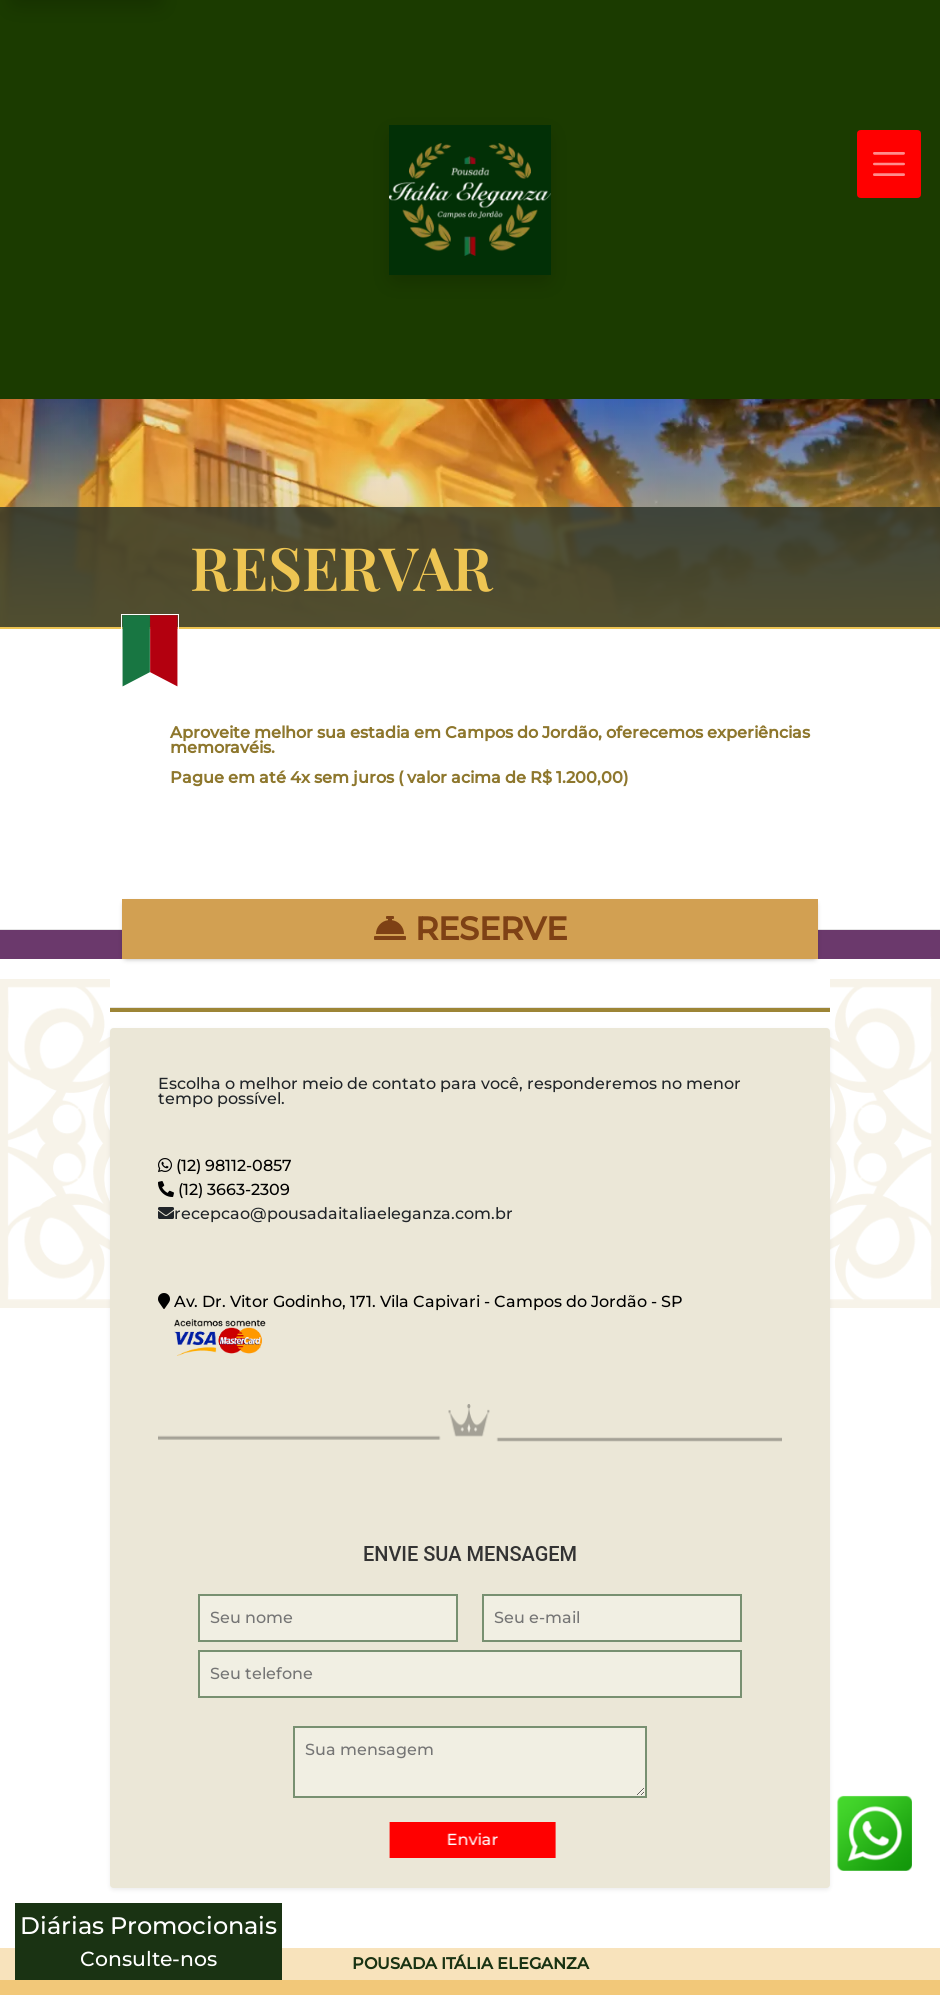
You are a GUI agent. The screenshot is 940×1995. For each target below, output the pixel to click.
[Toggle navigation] (889, 164)
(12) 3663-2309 (224, 1189)
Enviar (475, 1839)
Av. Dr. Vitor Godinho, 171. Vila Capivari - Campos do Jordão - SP (420, 1301)
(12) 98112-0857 (225, 1165)
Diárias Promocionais (148, 1943)
